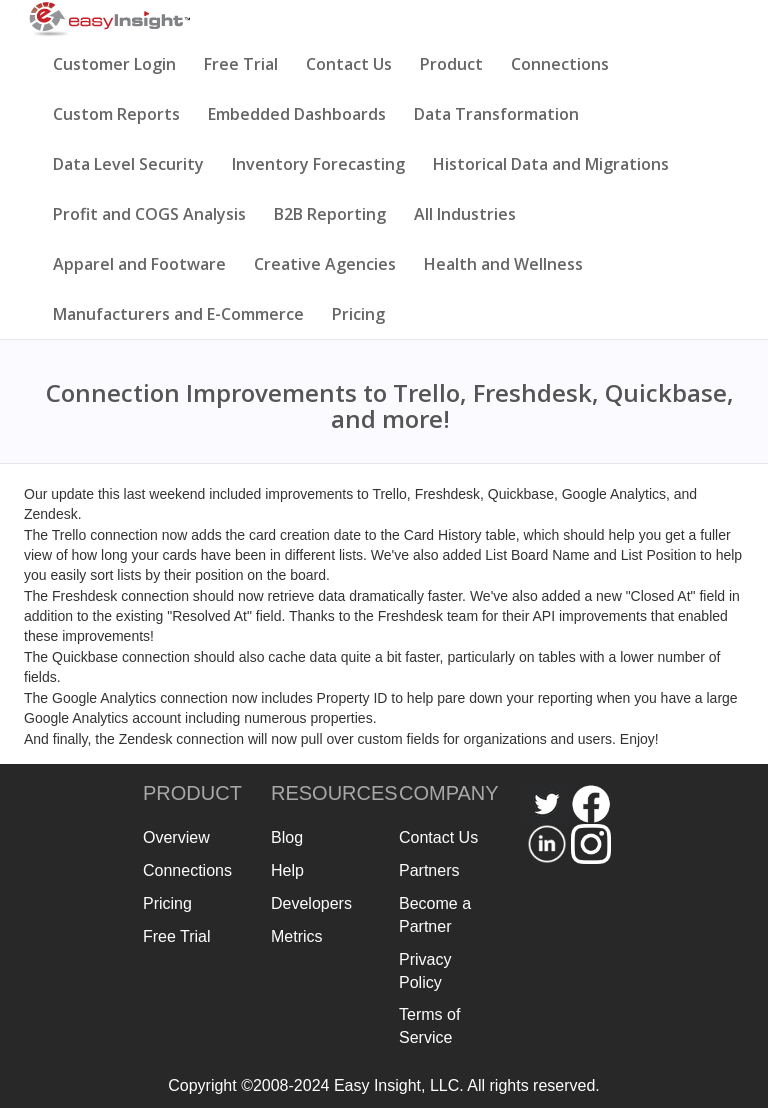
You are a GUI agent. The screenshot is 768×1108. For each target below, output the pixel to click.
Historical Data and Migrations (551, 164)
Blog (287, 837)
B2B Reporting (330, 214)
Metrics (297, 936)
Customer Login (114, 64)
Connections (560, 64)
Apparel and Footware (139, 264)
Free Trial (241, 64)
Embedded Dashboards (297, 114)
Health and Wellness (503, 264)
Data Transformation (496, 114)
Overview (176, 837)
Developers (311, 903)
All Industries (465, 214)
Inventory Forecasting (318, 164)
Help (287, 870)
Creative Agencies (325, 264)
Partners (429, 870)
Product (451, 64)
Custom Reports (116, 114)
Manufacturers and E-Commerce (178, 314)
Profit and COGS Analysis (149, 214)
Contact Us (349, 64)
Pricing (358, 314)
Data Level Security (128, 164)
